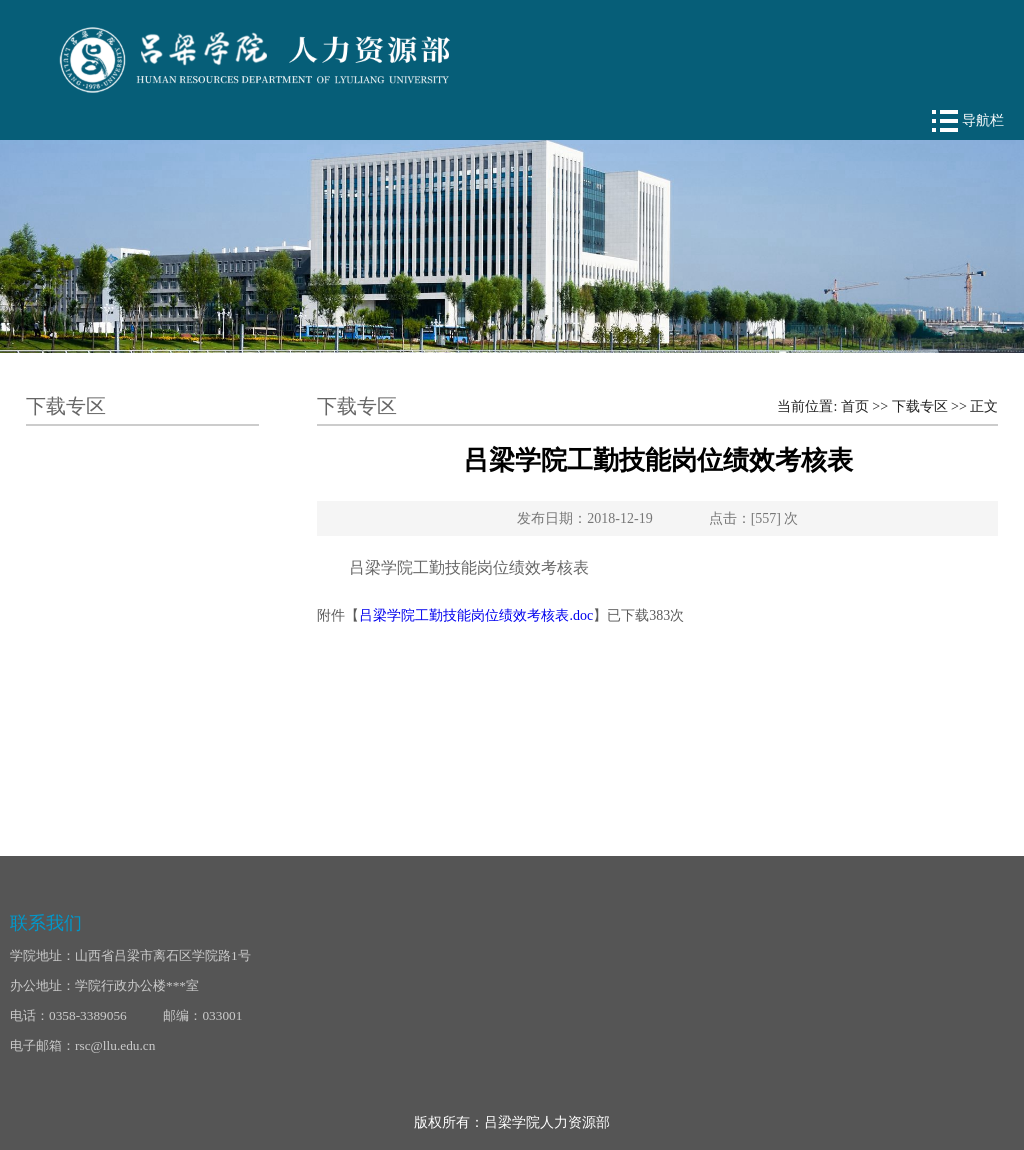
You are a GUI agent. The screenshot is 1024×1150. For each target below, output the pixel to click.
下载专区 (920, 406)
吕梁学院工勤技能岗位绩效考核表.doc (476, 615)
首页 (855, 406)
